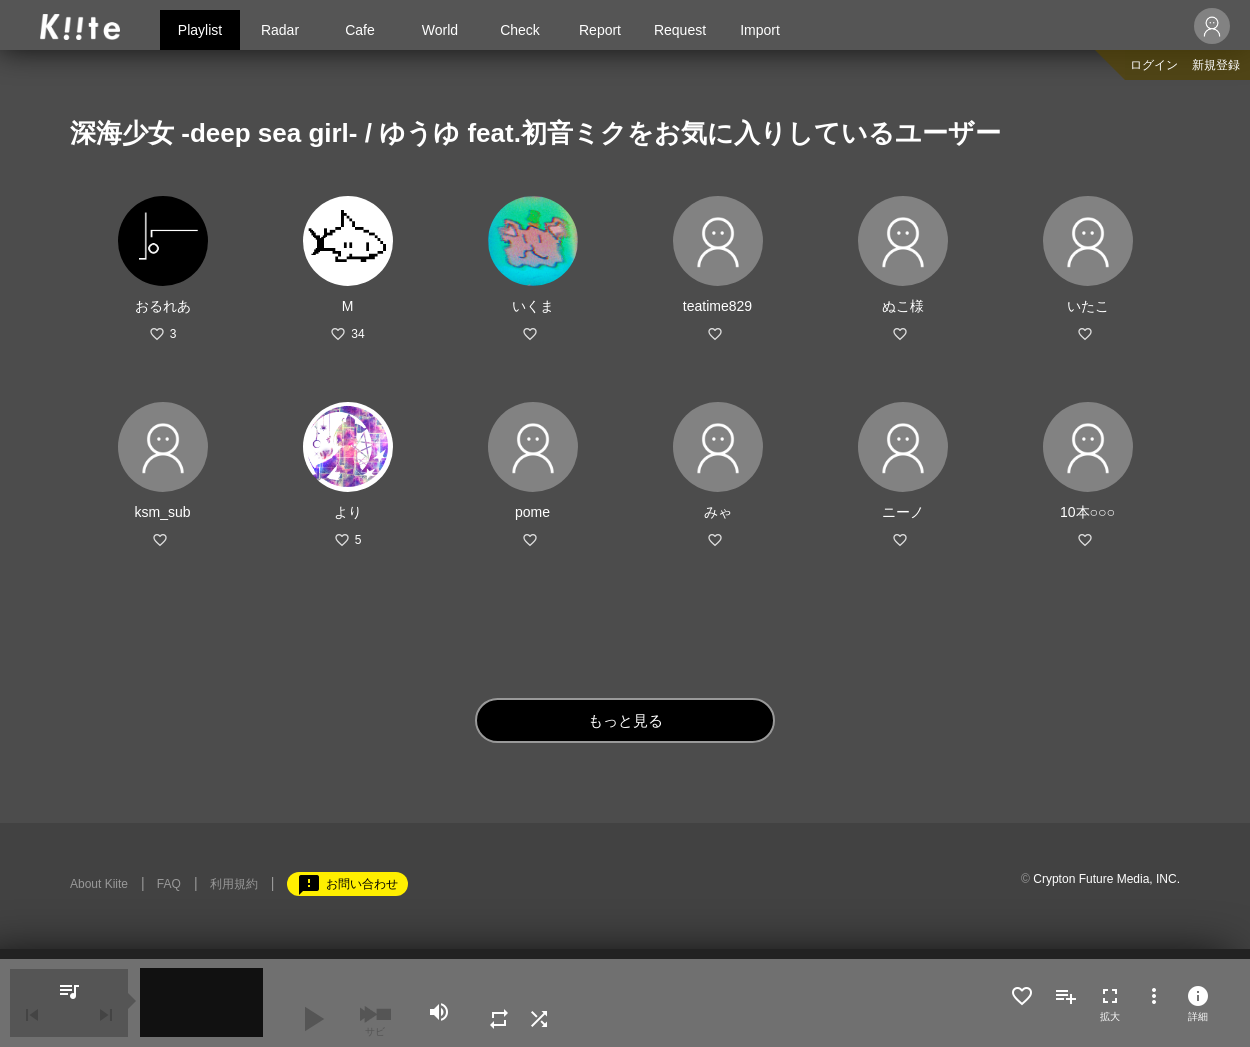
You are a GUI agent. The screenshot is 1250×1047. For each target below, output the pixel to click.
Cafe (360, 30)
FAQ (169, 884)
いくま (533, 306)
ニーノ (903, 512)
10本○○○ (1087, 512)
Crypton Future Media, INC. (1106, 879)
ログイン (1154, 65)
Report (600, 30)
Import (760, 30)
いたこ (1088, 306)
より (348, 512)
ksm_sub (162, 512)
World (440, 30)
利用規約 (234, 884)
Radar (280, 30)
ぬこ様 (903, 306)
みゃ (718, 512)
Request (680, 30)
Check (520, 30)
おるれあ (163, 306)
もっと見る (625, 720)
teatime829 (717, 306)
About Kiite (99, 884)
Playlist (200, 30)
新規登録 (1216, 65)
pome (532, 512)
